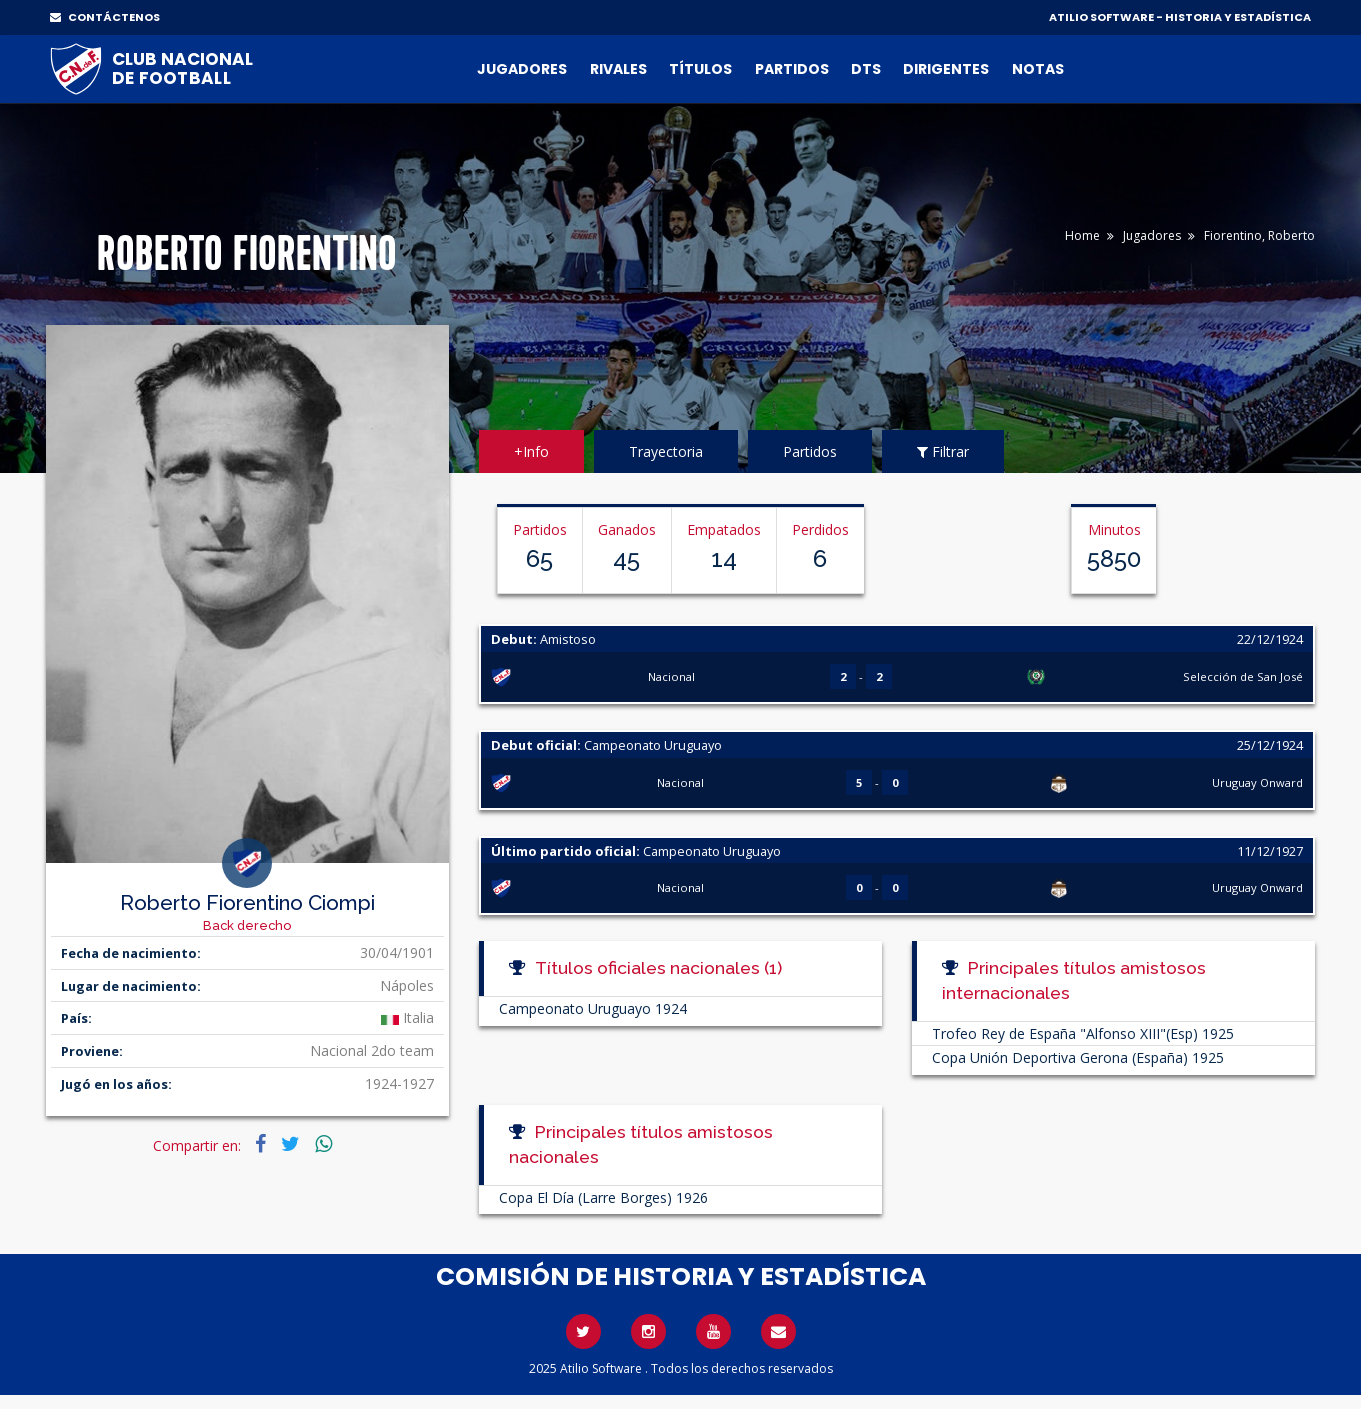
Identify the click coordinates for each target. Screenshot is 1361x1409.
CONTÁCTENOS (105, 17)
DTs (866, 69)
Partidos (792, 69)
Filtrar (943, 451)
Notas (1038, 69)
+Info (531, 451)
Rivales (618, 69)
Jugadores (522, 69)
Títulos (700, 69)
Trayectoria (666, 451)
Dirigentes (946, 69)
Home (1082, 235)
